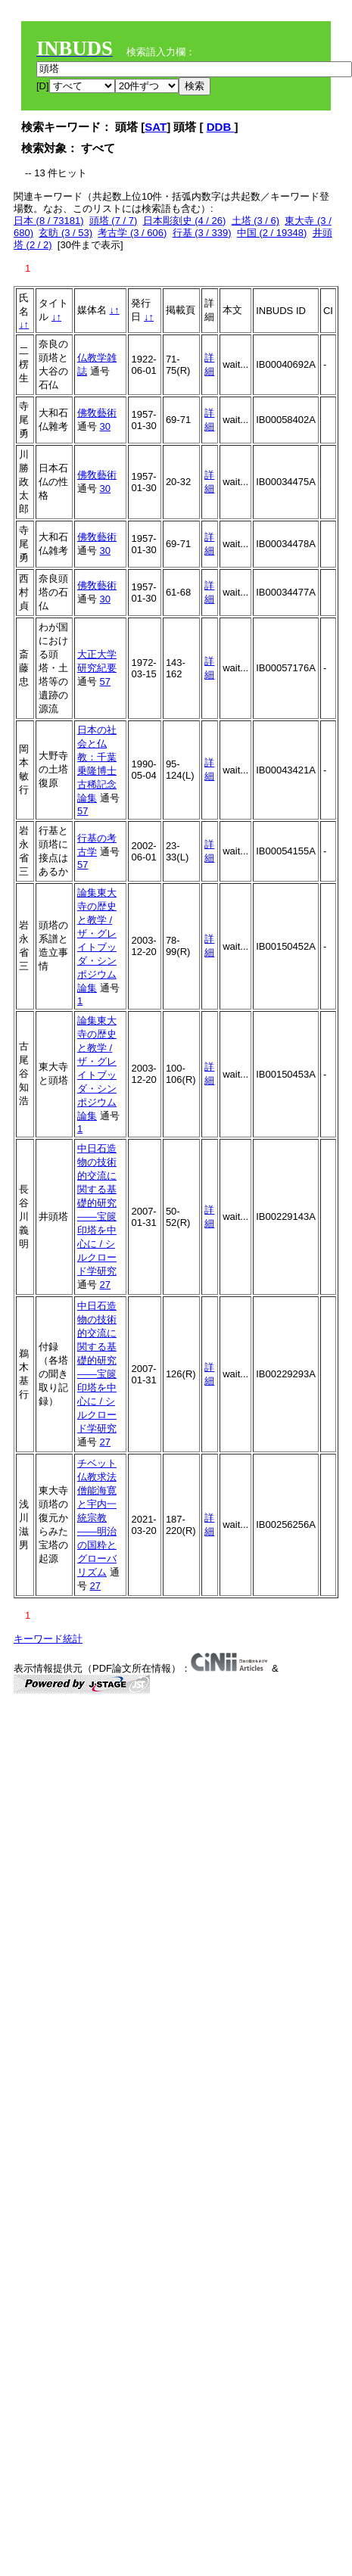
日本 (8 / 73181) (49, 220)
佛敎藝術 (97, 412)
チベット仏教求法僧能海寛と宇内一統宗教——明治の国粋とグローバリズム (97, 1518)
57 (105, 681)
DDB (221, 126)
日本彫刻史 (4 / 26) (184, 220)
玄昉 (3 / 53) (65, 232)
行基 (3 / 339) (202, 232)
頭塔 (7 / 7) (113, 220)
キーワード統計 (48, 1638)
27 (105, 1284)
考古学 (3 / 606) (132, 232)
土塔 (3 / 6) (256, 220)
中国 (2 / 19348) (272, 232)
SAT (156, 126)
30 (105, 426)
